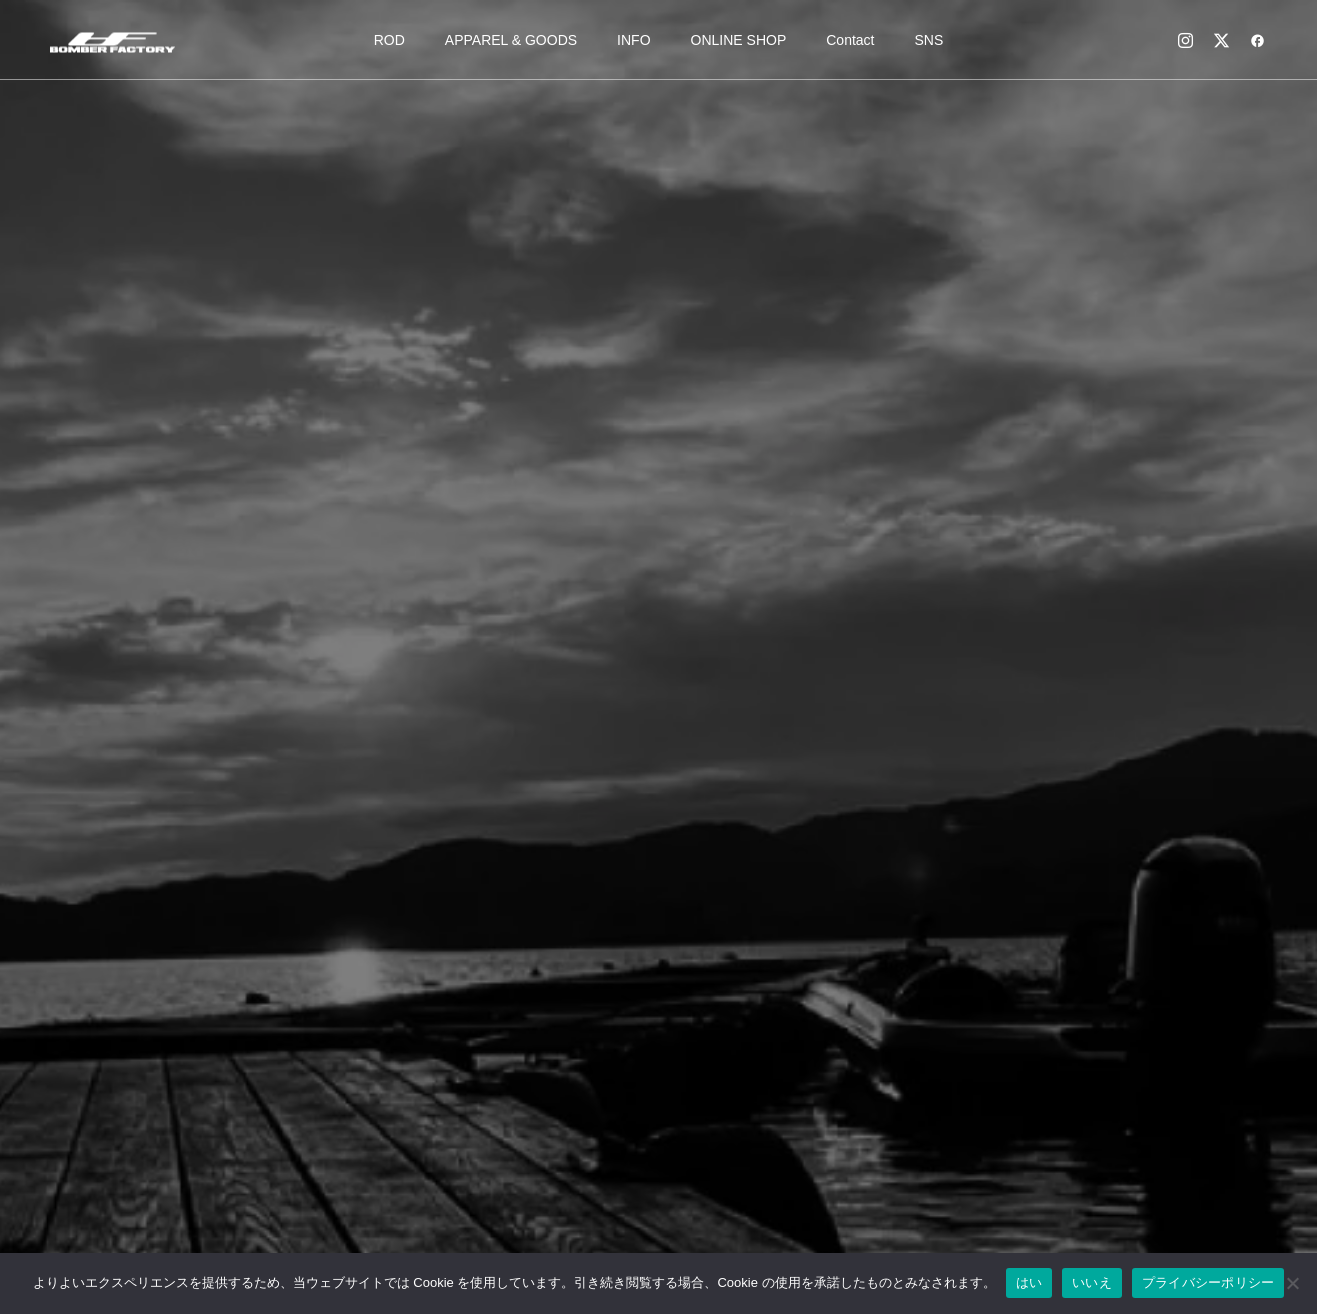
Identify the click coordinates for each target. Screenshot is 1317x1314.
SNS (929, 40)
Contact (850, 40)
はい (1029, 1282)
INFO (633, 40)
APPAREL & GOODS (511, 40)
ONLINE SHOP (739, 40)
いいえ (1092, 1282)
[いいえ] (1292, 1283)
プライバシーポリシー (1208, 1282)
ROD (389, 40)
